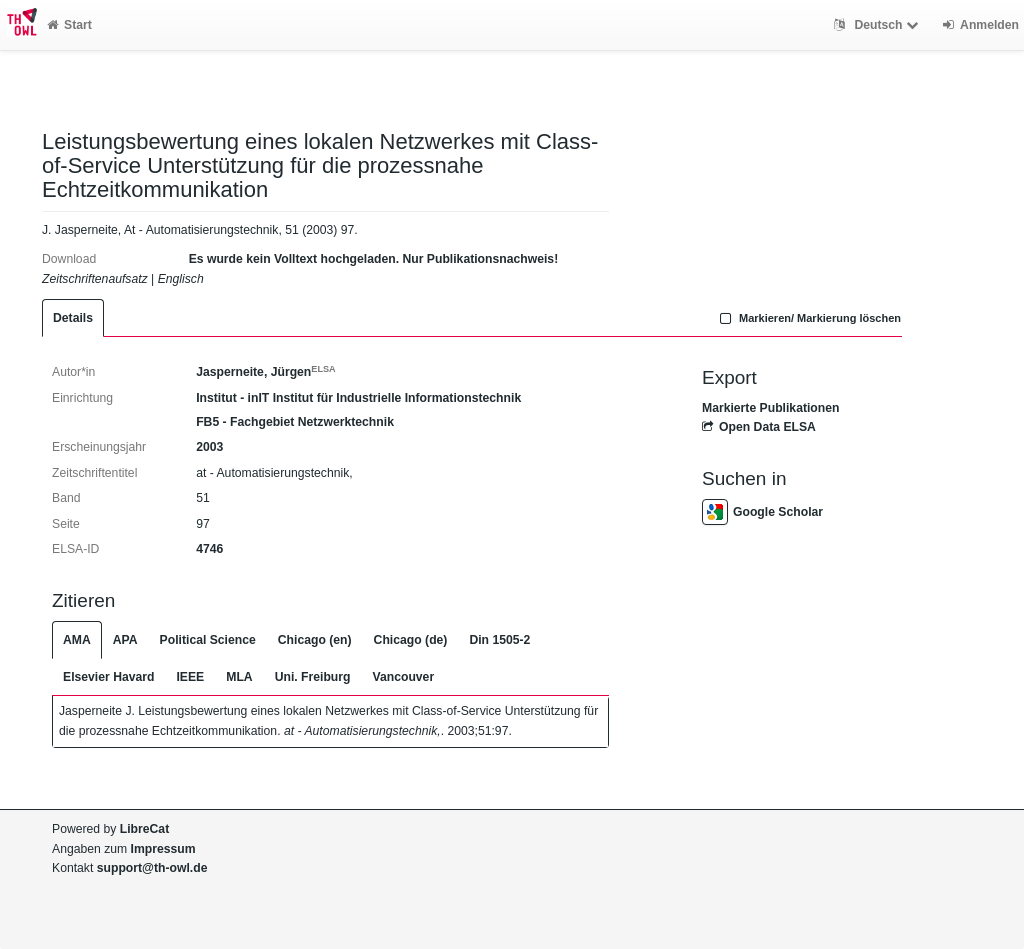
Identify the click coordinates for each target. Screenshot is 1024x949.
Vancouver (404, 677)
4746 (209, 549)
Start (69, 25)
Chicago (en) (315, 640)
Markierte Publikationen (770, 408)
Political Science (208, 640)
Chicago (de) (411, 640)
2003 (209, 447)
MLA (239, 677)
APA (125, 640)
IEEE (190, 677)
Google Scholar (762, 512)
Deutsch (878, 25)
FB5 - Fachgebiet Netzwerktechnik (295, 422)
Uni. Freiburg (313, 677)
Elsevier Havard (108, 677)
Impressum (163, 849)
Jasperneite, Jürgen (266, 372)
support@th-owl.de (152, 868)
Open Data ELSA (759, 427)
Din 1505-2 (499, 640)
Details (73, 318)
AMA (77, 640)
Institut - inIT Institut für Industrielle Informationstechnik (358, 398)
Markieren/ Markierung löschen (808, 318)
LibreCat (144, 829)
